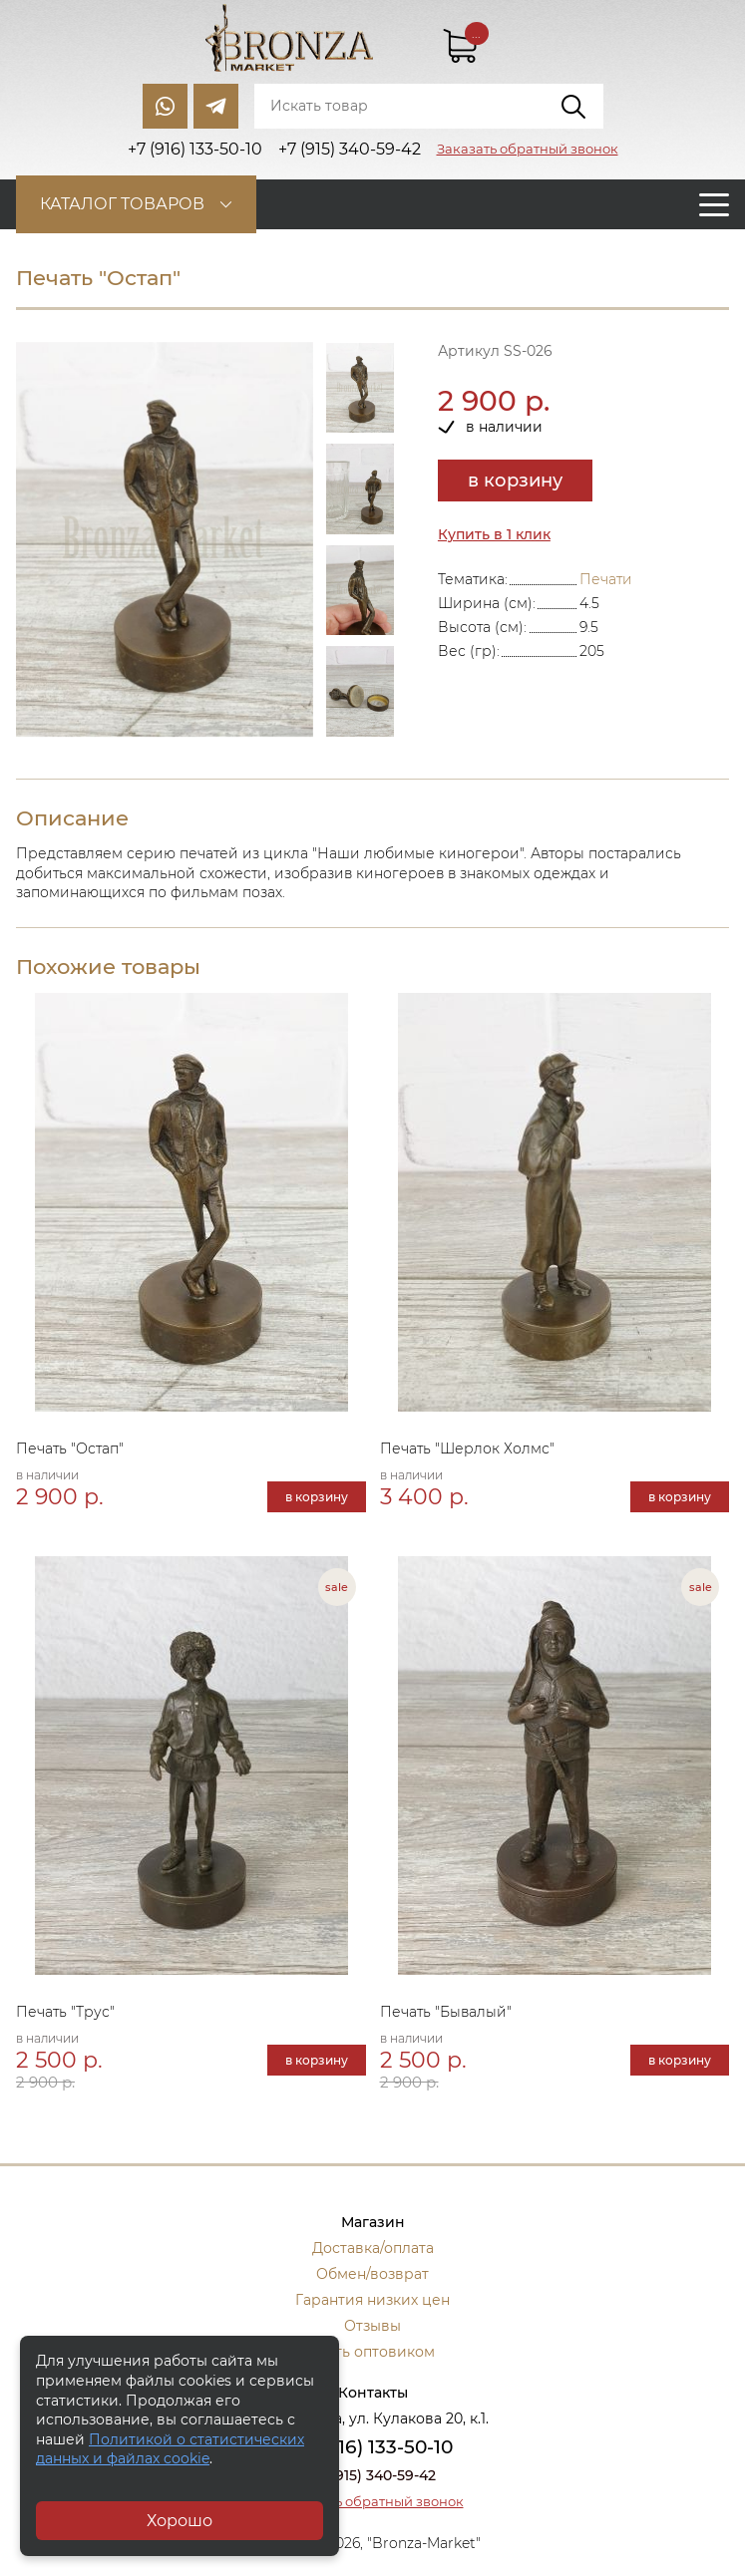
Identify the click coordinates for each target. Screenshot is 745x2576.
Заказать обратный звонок (527, 149)
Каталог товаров (122, 203)
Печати (605, 579)
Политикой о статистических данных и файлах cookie (170, 2449)
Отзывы (372, 2326)
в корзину (515, 480)
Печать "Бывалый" (446, 2012)
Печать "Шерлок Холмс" (467, 1448)
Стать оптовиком (372, 2352)
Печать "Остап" (70, 1448)
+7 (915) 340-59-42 (373, 2475)
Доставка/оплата (373, 2248)
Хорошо (179, 2520)
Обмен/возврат (372, 2274)
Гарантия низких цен (372, 2300)
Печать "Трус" (65, 2012)
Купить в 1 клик (494, 534)
